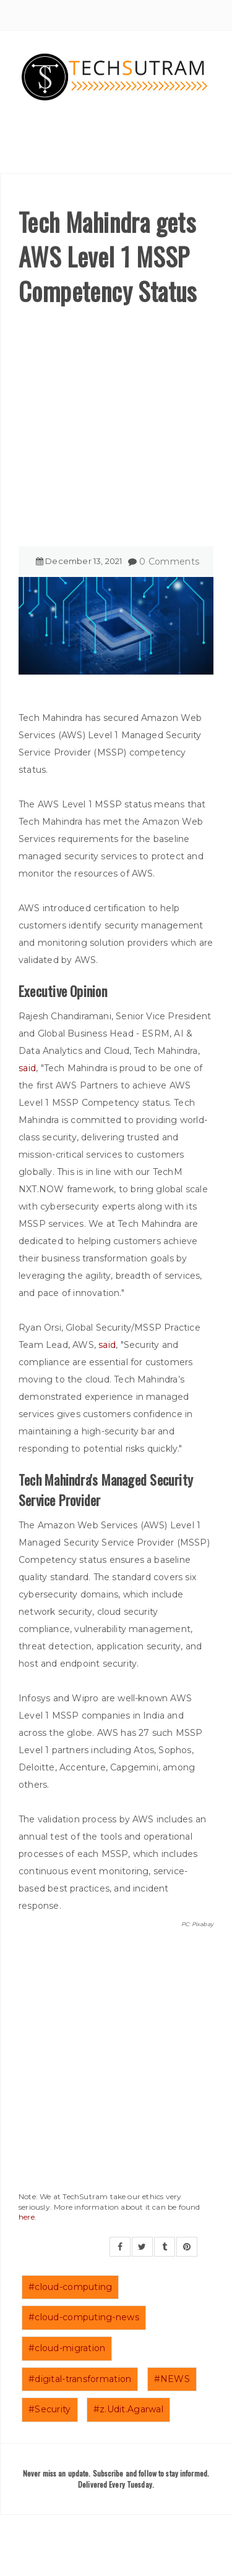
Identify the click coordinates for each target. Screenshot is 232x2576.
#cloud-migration (66, 2348)
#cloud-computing (70, 2286)
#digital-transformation (79, 2378)
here (27, 2216)
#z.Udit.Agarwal (128, 2409)
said (27, 1068)
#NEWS (172, 2378)
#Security (49, 2409)
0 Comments (169, 561)
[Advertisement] (116, 430)
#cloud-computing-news (83, 2317)
